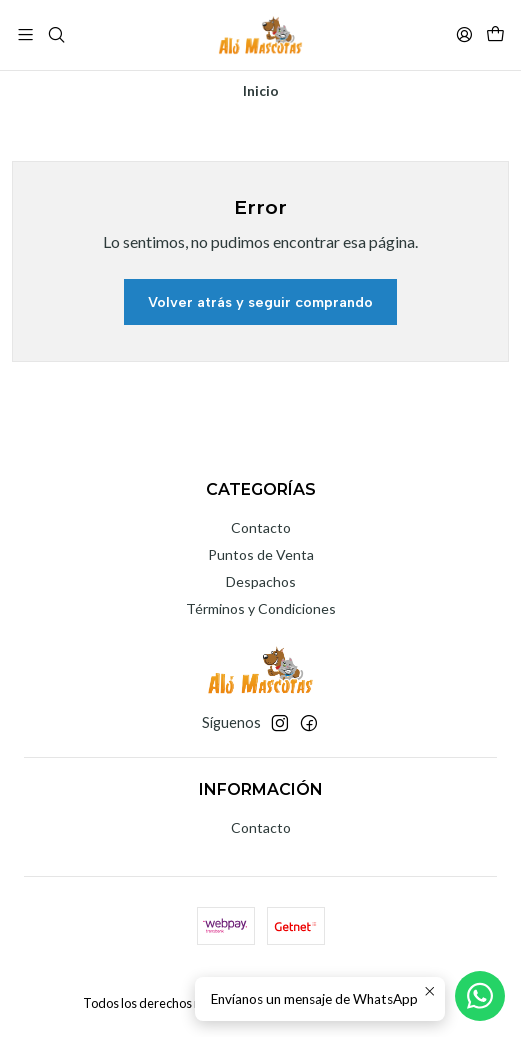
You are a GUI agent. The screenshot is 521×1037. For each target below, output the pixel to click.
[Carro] (495, 34)
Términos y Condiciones (261, 608)
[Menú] (25, 34)
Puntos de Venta (261, 554)
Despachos (261, 581)
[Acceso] (464, 34)
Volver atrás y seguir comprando (260, 302)
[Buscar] (55, 34)
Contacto (261, 527)
